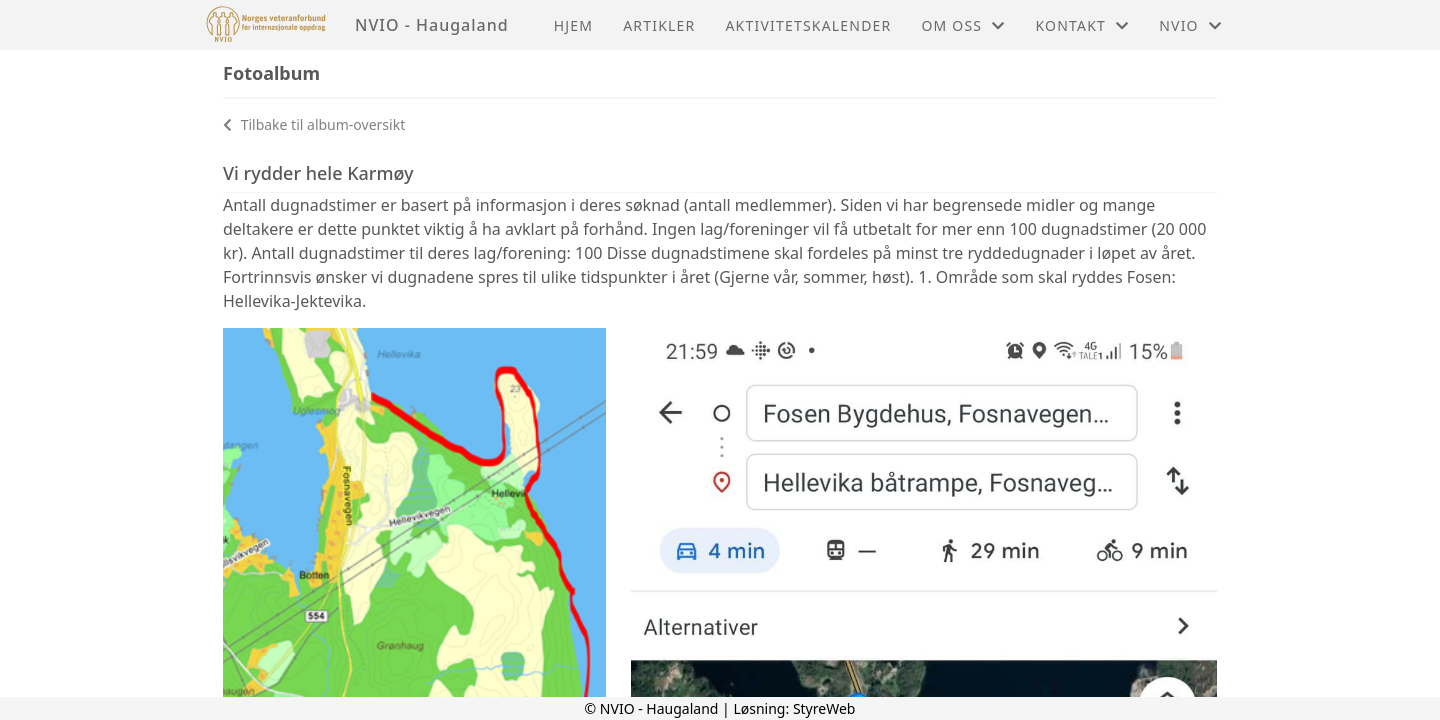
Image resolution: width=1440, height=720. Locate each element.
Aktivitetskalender (808, 25)
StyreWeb (824, 708)
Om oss (963, 25)
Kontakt (1082, 25)
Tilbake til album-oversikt (314, 124)
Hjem (573, 25)
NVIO (1190, 25)
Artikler (659, 25)
